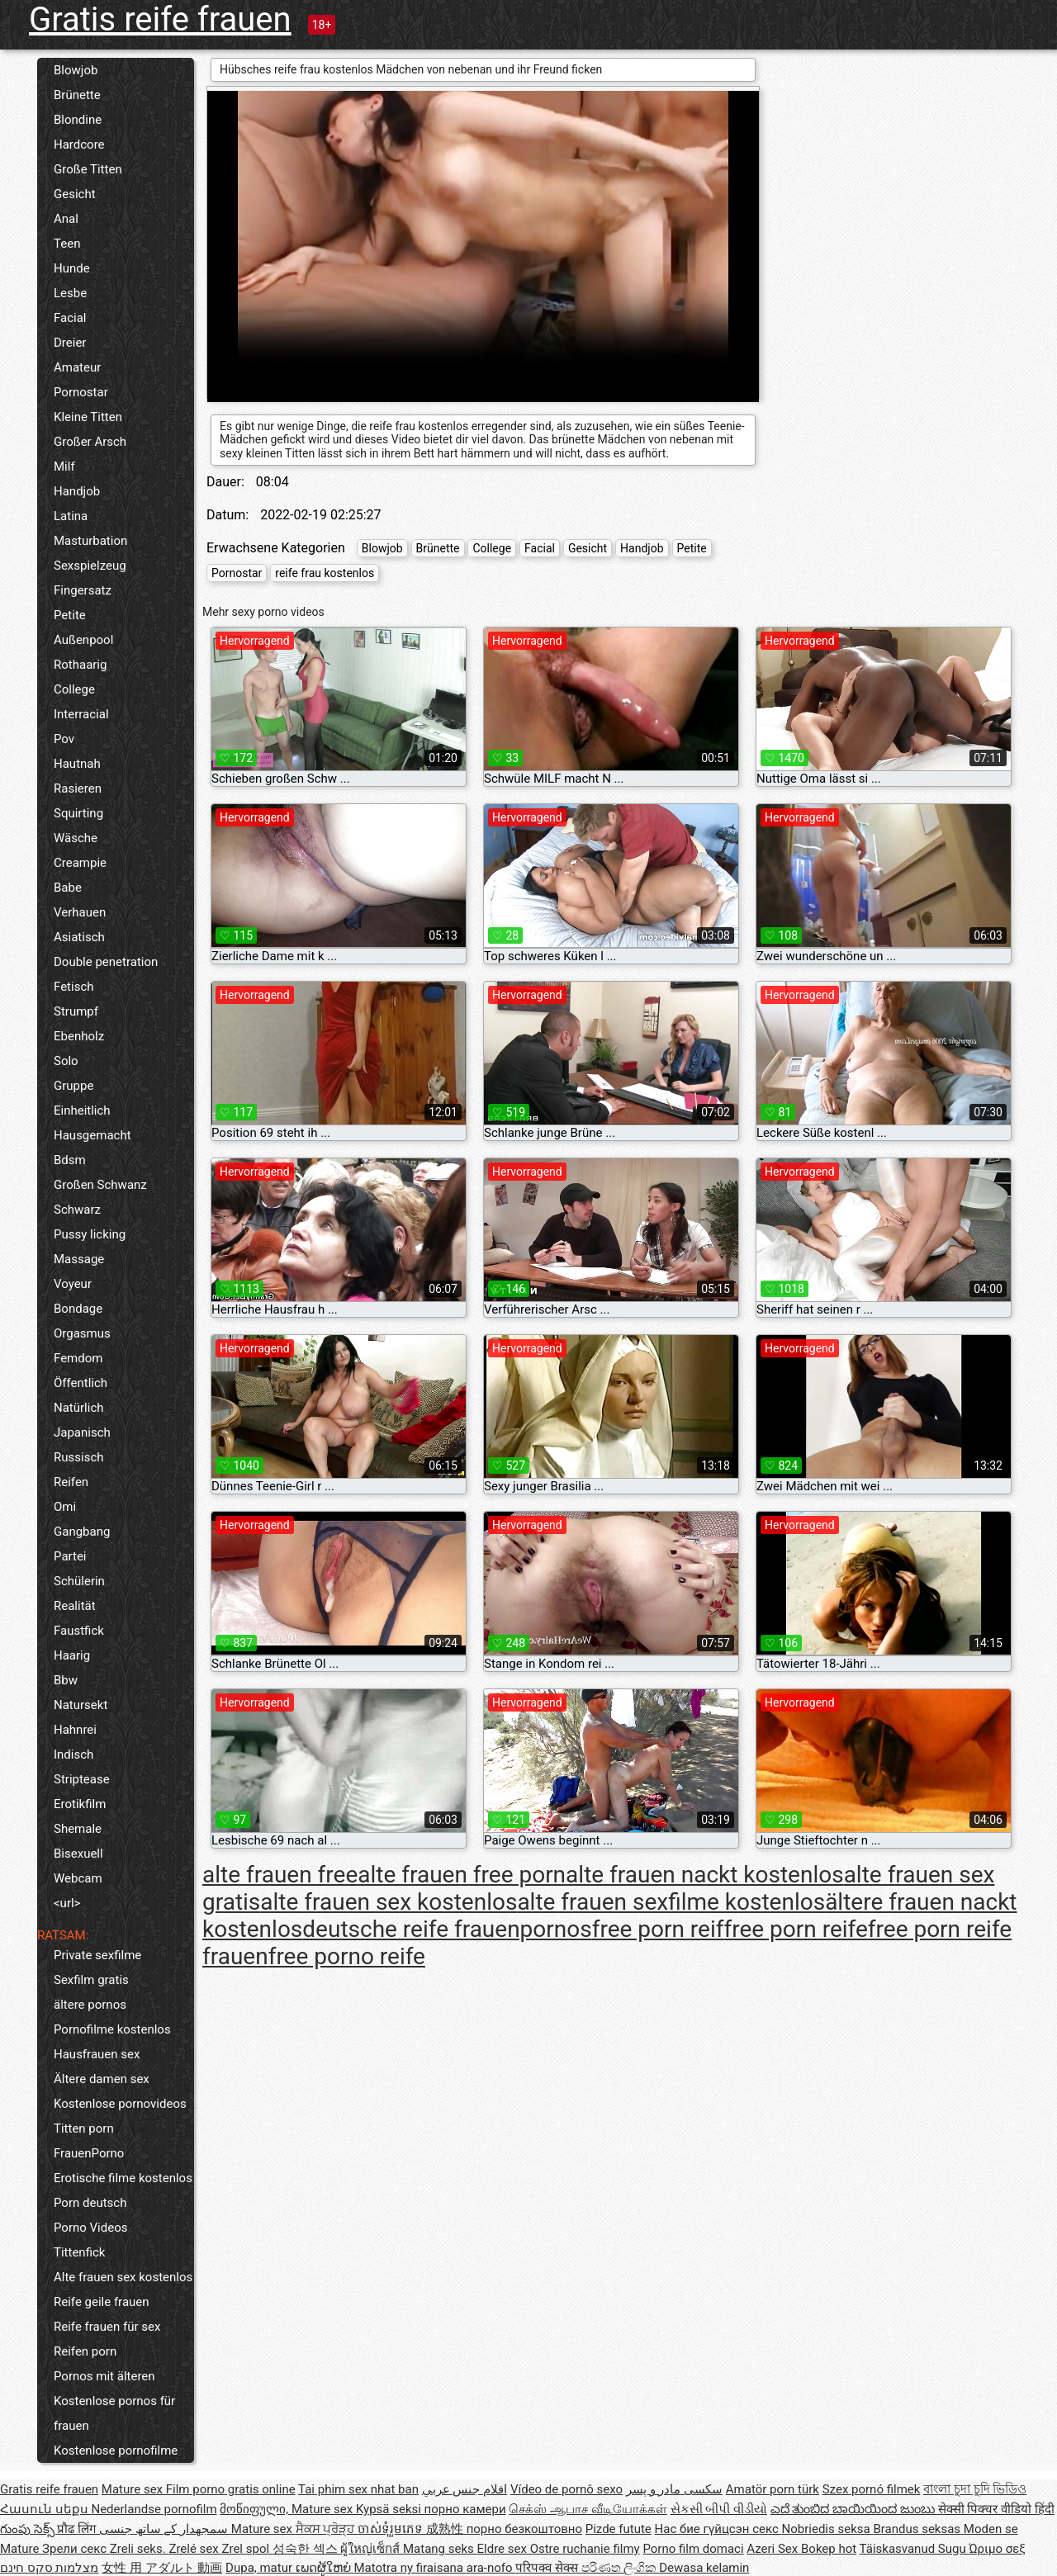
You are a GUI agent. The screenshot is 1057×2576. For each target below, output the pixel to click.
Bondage (78, 1308)
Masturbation (90, 540)
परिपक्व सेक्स (548, 2567)
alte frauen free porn (462, 1874)
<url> (67, 1903)
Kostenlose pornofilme (116, 2450)
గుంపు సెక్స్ (28, 2529)
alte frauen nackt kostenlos (705, 1874)
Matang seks (440, 2548)
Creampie (80, 862)
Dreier (70, 342)
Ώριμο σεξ (997, 2548)
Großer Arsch (90, 441)
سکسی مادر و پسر (674, 2489)
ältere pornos (90, 2004)
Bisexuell (78, 1853)
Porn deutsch (90, 2202)
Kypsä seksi (390, 2509)
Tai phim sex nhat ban (358, 2489)
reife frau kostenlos (324, 573)
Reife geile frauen (101, 2301)
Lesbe (70, 293)
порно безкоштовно (524, 2529)
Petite (70, 615)
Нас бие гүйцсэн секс (718, 2529)
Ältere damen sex (101, 2079)
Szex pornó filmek (871, 2489)
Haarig (72, 1655)
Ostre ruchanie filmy (585, 2548)
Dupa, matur (260, 2567)
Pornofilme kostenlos (112, 2029)
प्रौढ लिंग (77, 2529)
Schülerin (79, 1581)
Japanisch (82, 1432)
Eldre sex (503, 2548)
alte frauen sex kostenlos (388, 1901)
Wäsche (75, 838)
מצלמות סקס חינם (49, 2567)
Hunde (72, 268)
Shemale (78, 1828)
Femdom (78, 1358)
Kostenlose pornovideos (120, 2103)
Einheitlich (82, 1110)
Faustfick (79, 1630)
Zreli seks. (139, 2548)
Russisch (79, 1457)
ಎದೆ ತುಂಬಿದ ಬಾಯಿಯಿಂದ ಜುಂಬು (854, 2509)
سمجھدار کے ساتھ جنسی (165, 2529)
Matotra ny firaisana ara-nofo (435, 2567)
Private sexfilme (97, 1955)
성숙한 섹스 (306, 2548)
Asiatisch (79, 937)
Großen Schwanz (100, 1184)
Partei (70, 1556)
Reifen (71, 1482)
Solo (66, 1061)
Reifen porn (85, 2351)
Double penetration (106, 961)
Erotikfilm (80, 1804)
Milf (64, 466)
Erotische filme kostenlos (123, 2178)
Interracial (81, 714)
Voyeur (73, 1283)
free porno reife (346, 1956)
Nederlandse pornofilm (153, 2509)
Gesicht (75, 194)
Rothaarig (80, 664)
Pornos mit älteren (104, 2376)
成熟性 (446, 2529)
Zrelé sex (194, 2548)
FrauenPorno (89, 2153)
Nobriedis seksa (828, 2529)
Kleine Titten (88, 417)
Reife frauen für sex (107, 2326)
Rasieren (78, 788)
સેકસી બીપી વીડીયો (719, 2509)
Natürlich (79, 1407)
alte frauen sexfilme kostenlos (671, 1901)
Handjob (77, 491)
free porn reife (795, 1929)
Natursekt (80, 1705)
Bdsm (70, 1160)
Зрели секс (76, 2548)
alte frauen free (280, 1874)
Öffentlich (80, 1383)
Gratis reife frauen (160, 19)
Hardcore (79, 144)
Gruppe (73, 1085)
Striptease (82, 1779)
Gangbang (82, 1531)
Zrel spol (246, 2548)
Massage (79, 1259)
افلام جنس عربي (464, 2489)
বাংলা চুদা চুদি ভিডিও (974, 2489)
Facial (70, 317)
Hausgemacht (92, 1135)
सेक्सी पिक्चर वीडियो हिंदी (996, 2509)
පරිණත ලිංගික (620, 2567)
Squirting (78, 813)
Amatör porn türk (772, 2489)
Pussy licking (90, 1234)
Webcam (78, 1878)
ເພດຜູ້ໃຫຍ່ (325, 2567)
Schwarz (77, 1209)
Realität (75, 1605)
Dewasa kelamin (704, 2567)
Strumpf (76, 1011)
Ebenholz (79, 1036)
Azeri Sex (774, 2548)
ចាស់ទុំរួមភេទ (392, 2529)
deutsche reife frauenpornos (446, 1929)
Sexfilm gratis (91, 1979)
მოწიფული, (256, 2509)
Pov (64, 739)
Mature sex (134, 2489)
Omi (65, 1506)
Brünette (77, 95)
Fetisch (74, 986)
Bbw (66, 1680)
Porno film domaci (692, 2548)
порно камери (465, 2509)
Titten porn (84, 2128)
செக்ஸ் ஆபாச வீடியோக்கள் (587, 2509)
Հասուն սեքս (45, 2509)
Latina (71, 516)
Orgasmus (82, 1333)
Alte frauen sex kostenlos (123, 2277)
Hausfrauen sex (97, 2054)
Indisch (73, 1754)
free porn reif (658, 1929)
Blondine (78, 119)
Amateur (77, 367)
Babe (68, 887)
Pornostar (81, 392)
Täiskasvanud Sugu (914, 2548)
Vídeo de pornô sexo (566, 2489)
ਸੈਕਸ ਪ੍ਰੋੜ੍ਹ (327, 2529)
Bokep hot (828, 2548)
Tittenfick (79, 2252)
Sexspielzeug (90, 565)
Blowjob (75, 70)
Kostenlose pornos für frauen (114, 2413)
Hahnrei (75, 1729)
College (74, 689)
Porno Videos (90, 2227)
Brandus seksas (918, 2529)
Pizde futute (618, 2529)
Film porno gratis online (231, 2489)
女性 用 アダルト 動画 (162, 2567)
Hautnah (77, 763)
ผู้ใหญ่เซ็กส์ (371, 2548)
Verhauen (80, 912)
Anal (66, 218)
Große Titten (88, 169)
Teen (67, 243)
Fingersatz (82, 590)
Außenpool (83, 639)
